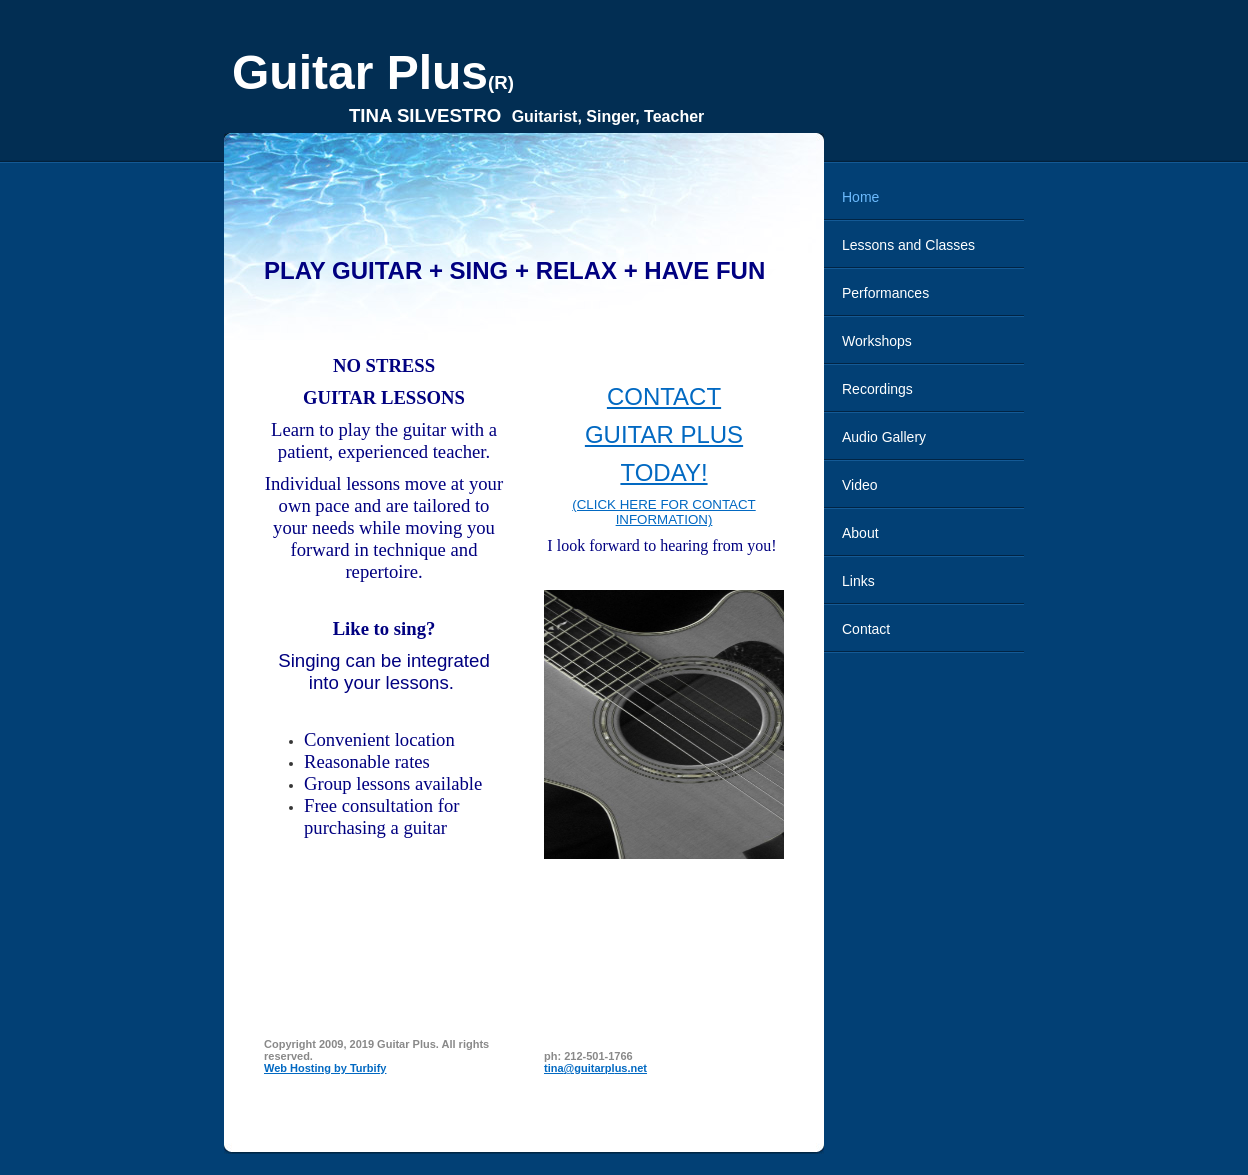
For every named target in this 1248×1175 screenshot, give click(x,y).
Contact (866, 629)
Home (860, 197)
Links (858, 581)
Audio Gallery (884, 437)
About (860, 533)
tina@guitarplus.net (595, 1068)
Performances (885, 293)
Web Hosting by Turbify (325, 1068)
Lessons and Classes (908, 245)
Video (860, 485)
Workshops (877, 341)
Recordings (877, 389)
